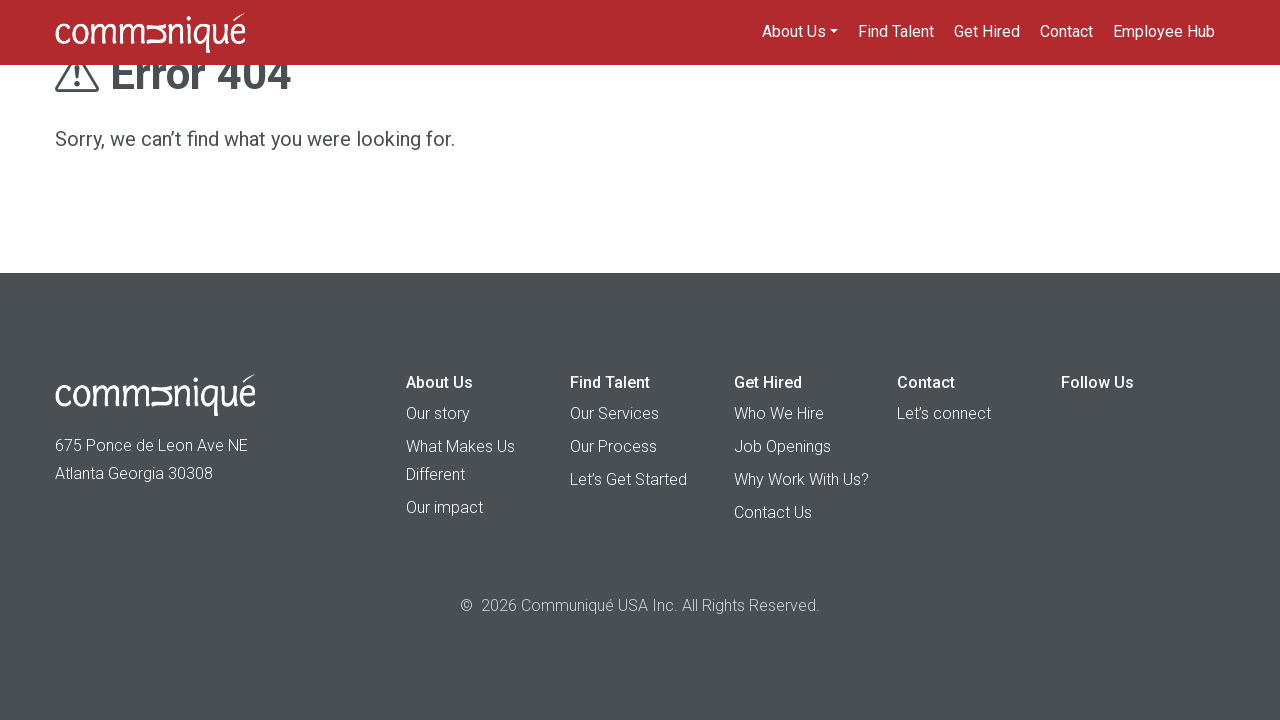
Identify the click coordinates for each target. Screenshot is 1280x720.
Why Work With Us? (801, 479)
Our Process (613, 446)
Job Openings (782, 446)
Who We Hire (779, 413)
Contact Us (773, 512)
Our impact (444, 507)
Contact (1066, 31)
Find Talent (896, 31)
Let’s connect (944, 413)
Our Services (614, 413)
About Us (794, 31)
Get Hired (987, 31)
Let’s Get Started (628, 479)
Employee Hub (1164, 31)
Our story (438, 413)
